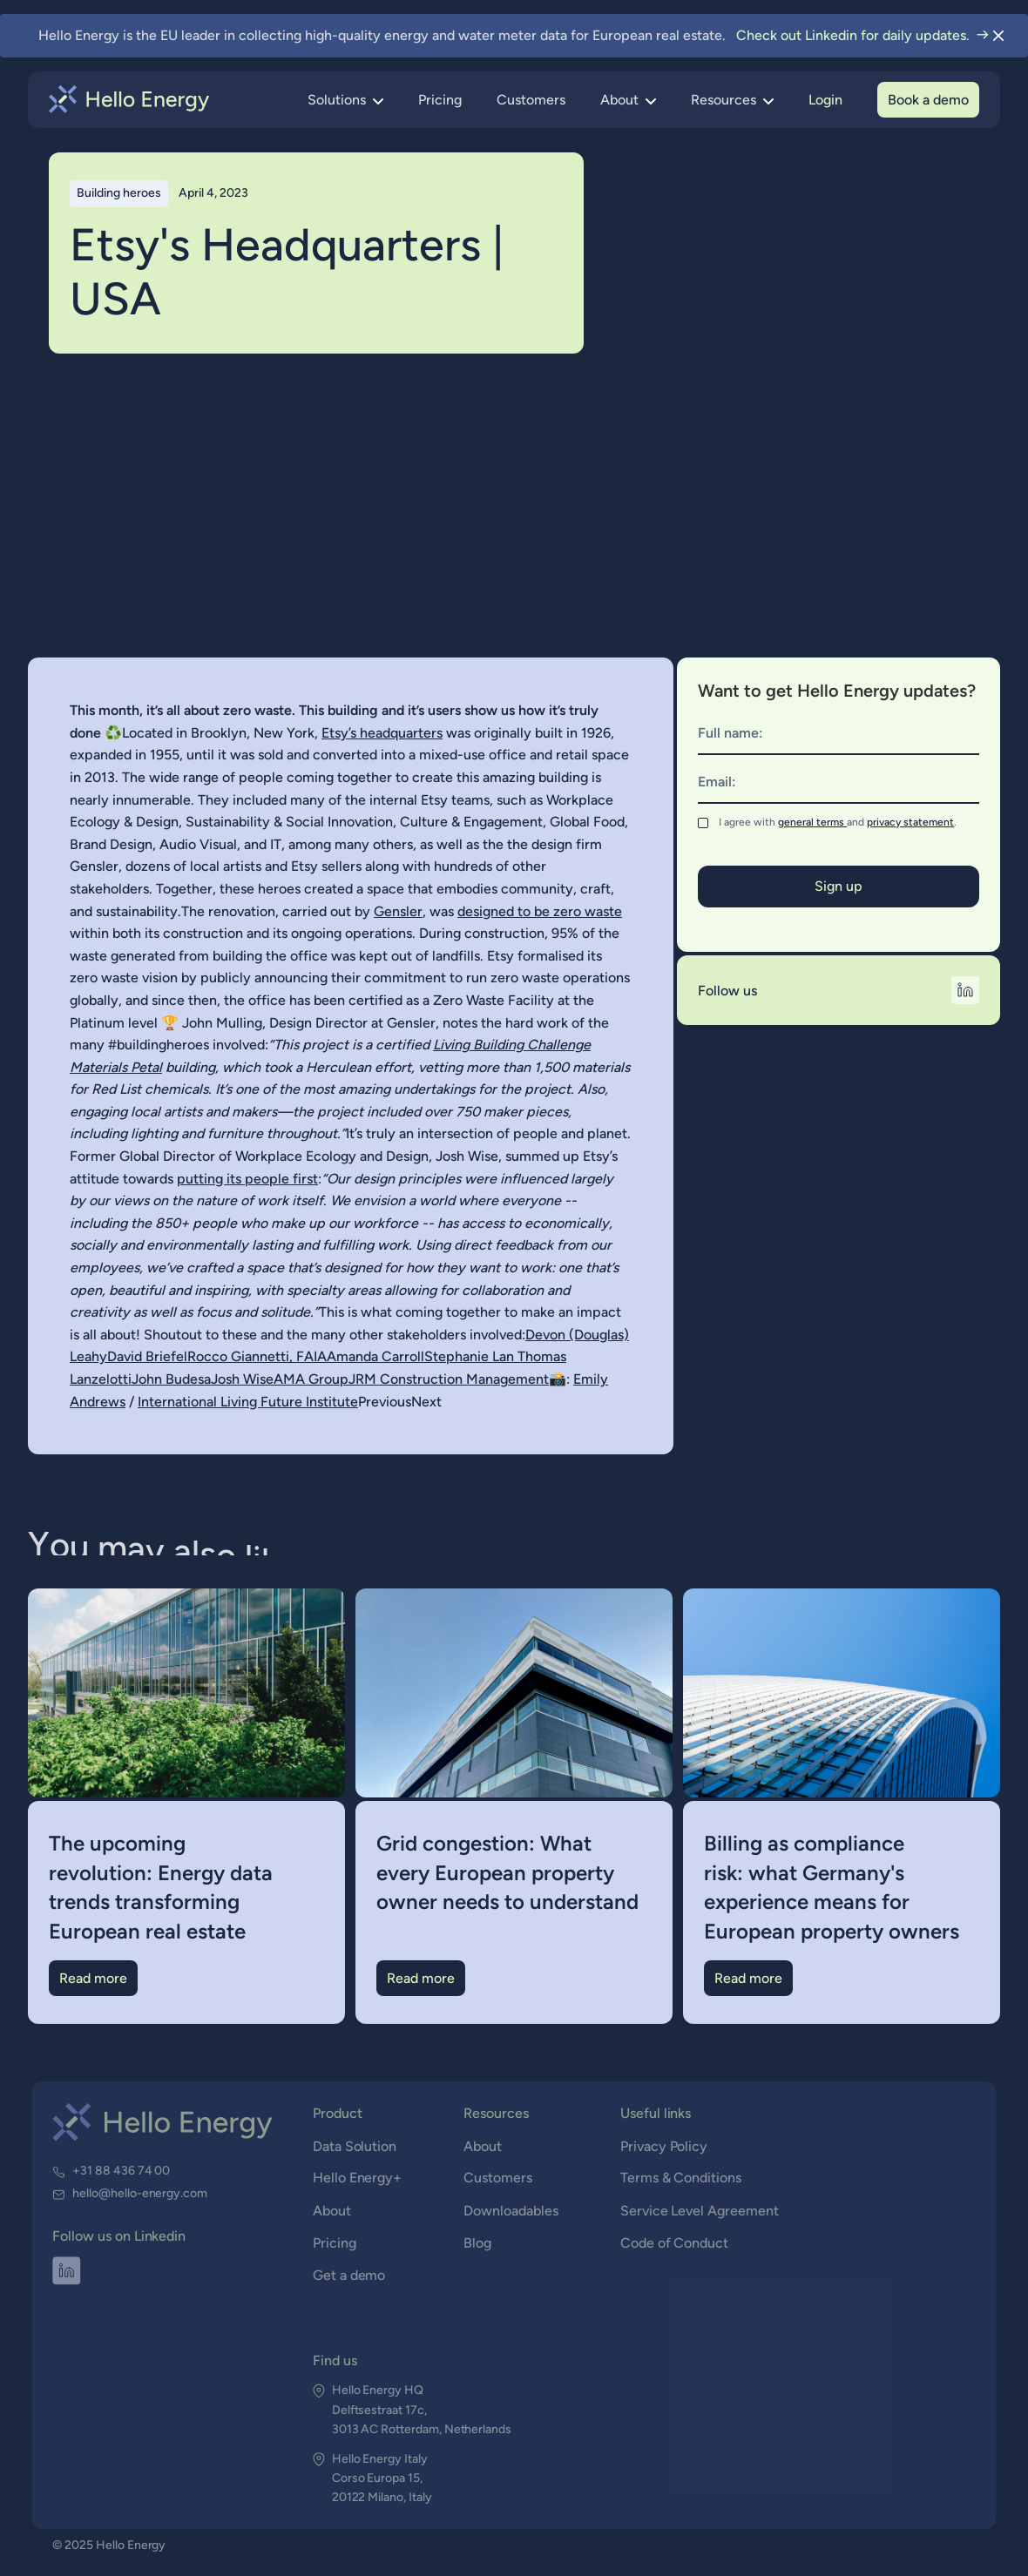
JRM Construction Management (448, 1379)
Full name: (730, 733)
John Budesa (171, 1379)
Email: (717, 781)
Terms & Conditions (679, 2179)
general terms (812, 822)
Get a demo (350, 2276)
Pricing (440, 99)
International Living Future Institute (248, 1401)
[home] (129, 99)
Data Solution (355, 2147)
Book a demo (928, 99)
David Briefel (147, 1356)
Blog (478, 2243)
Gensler (398, 911)
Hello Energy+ (358, 2179)
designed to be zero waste (539, 911)
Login (825, 99)
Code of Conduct (673, 2243)
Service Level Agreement (697, 2211)
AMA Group (311, 1379)
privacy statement (910, 822)
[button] (345, 100)
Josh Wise (242, 1379)
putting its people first (247, 1178)
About (332, 2211)
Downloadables (511, 2211)
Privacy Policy (663, 2147)
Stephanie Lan (470, 1356)
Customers (531, 99)
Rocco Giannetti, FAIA (257, 1356)
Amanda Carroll (375, 1356)
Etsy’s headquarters (382, 733)
